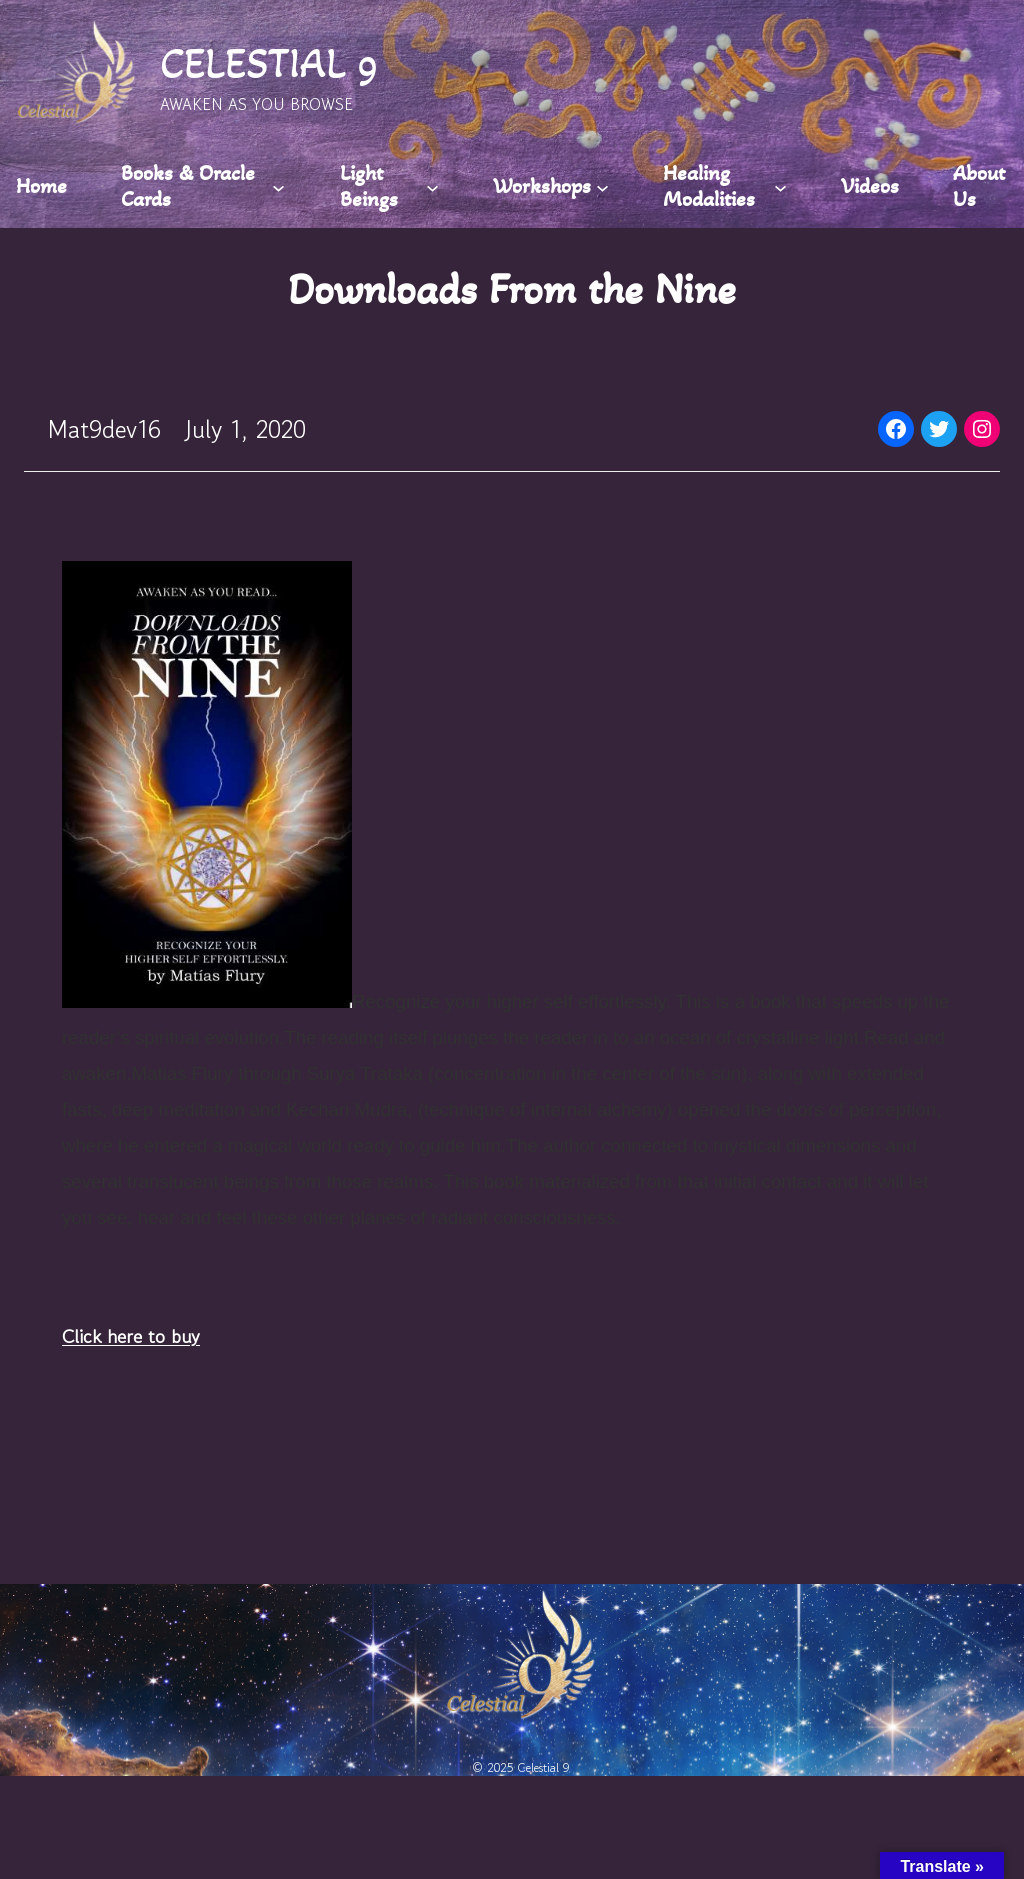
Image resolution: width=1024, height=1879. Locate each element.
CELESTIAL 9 (269, 63)
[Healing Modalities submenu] (780, 186)
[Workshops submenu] (602, 186)
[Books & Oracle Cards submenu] (278, 186)
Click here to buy (131, 1335)
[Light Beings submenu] (432, 186)
